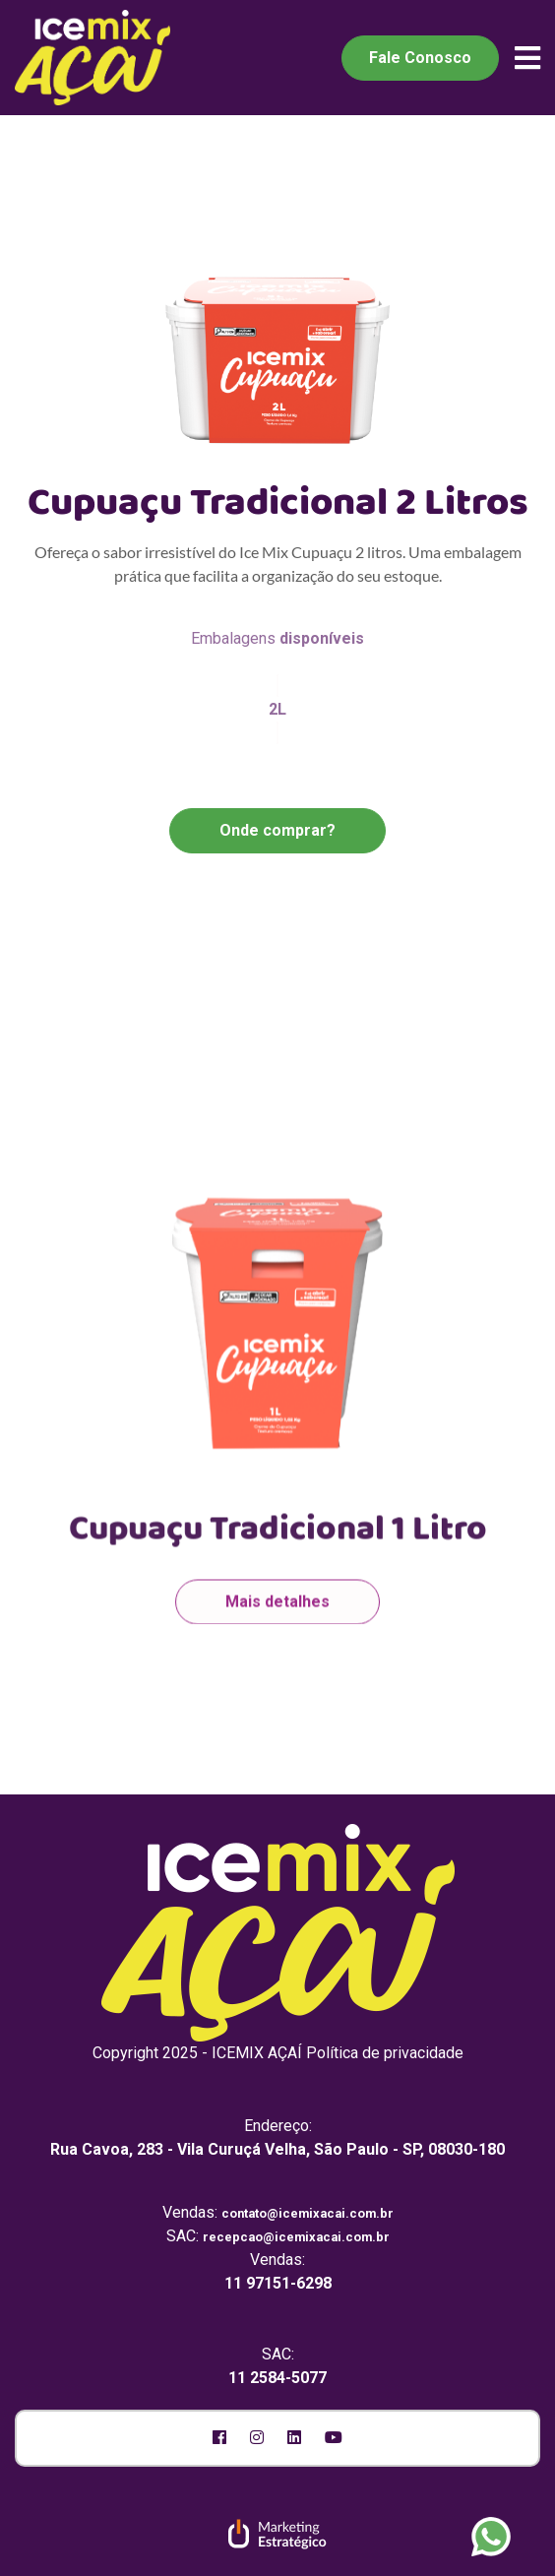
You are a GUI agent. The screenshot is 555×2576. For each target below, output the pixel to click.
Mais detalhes (277, 1579)
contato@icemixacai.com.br (307, 2213)
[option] (277, 1283)
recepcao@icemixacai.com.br (296, 2237)
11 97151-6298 (278, 2283)
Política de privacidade (384, 2052)
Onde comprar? (277, 830)
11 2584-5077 (277, 2377)
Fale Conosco (420, 57)
